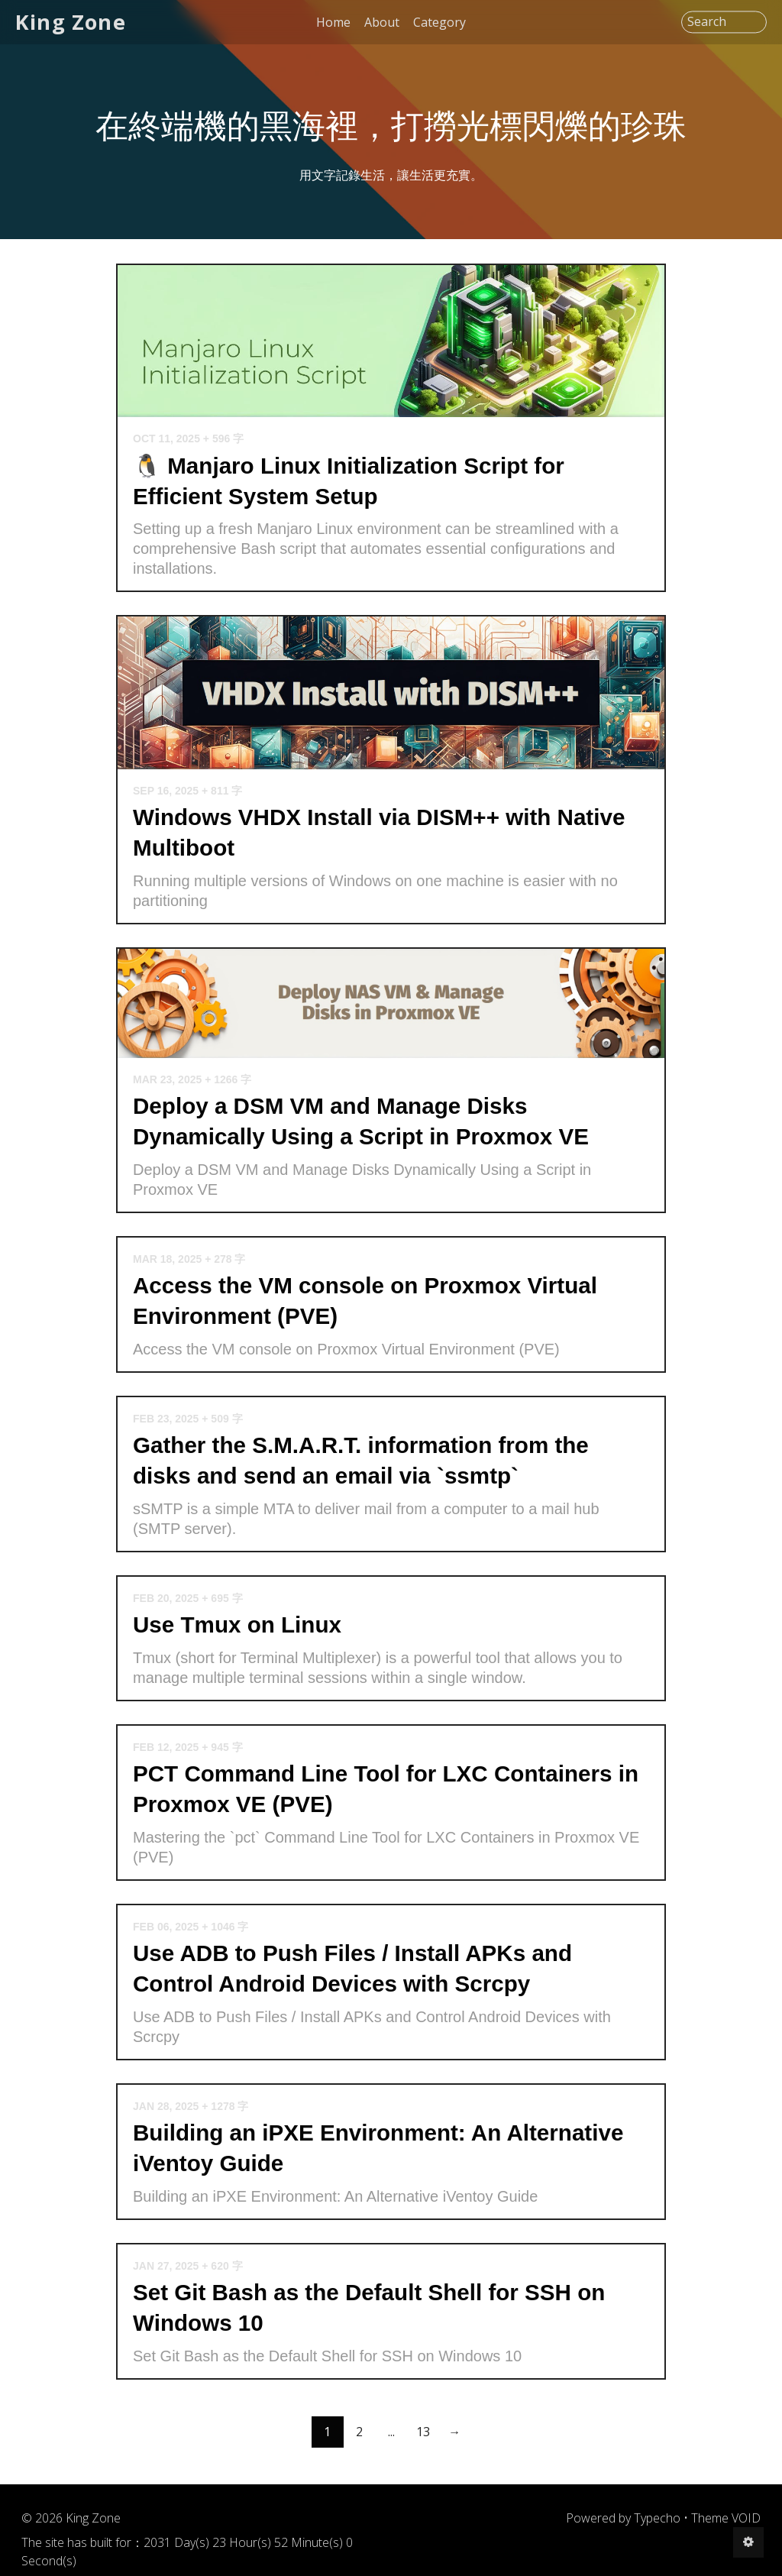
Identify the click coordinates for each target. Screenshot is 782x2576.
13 (423, 2431)
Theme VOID (726, 2518)
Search (706, 22)
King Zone (70, 22)
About (381, 22)
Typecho (657, 2518)
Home (333, 22)
